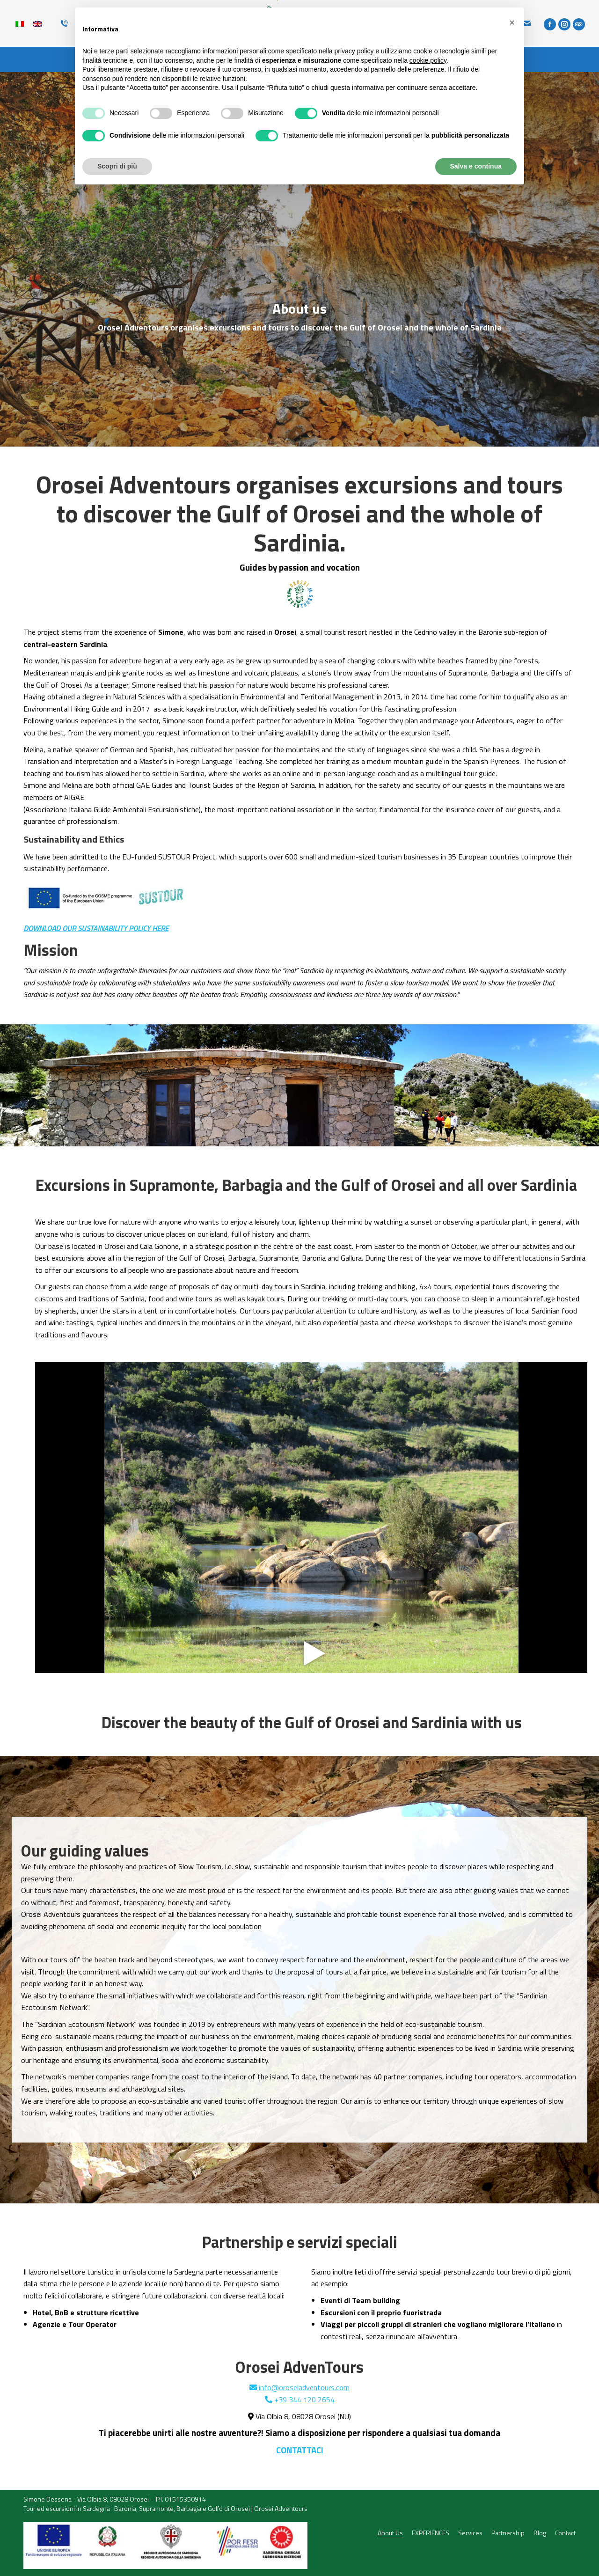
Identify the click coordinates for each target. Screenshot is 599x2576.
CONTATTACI (299, 2450)
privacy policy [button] (354, 51)
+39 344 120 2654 (300, 2399)
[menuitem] (390, 2533)
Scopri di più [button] (117, 166)
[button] (511, 22)
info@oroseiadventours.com (299, 2387)
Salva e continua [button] (476, 166)
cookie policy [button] (427, 60)
